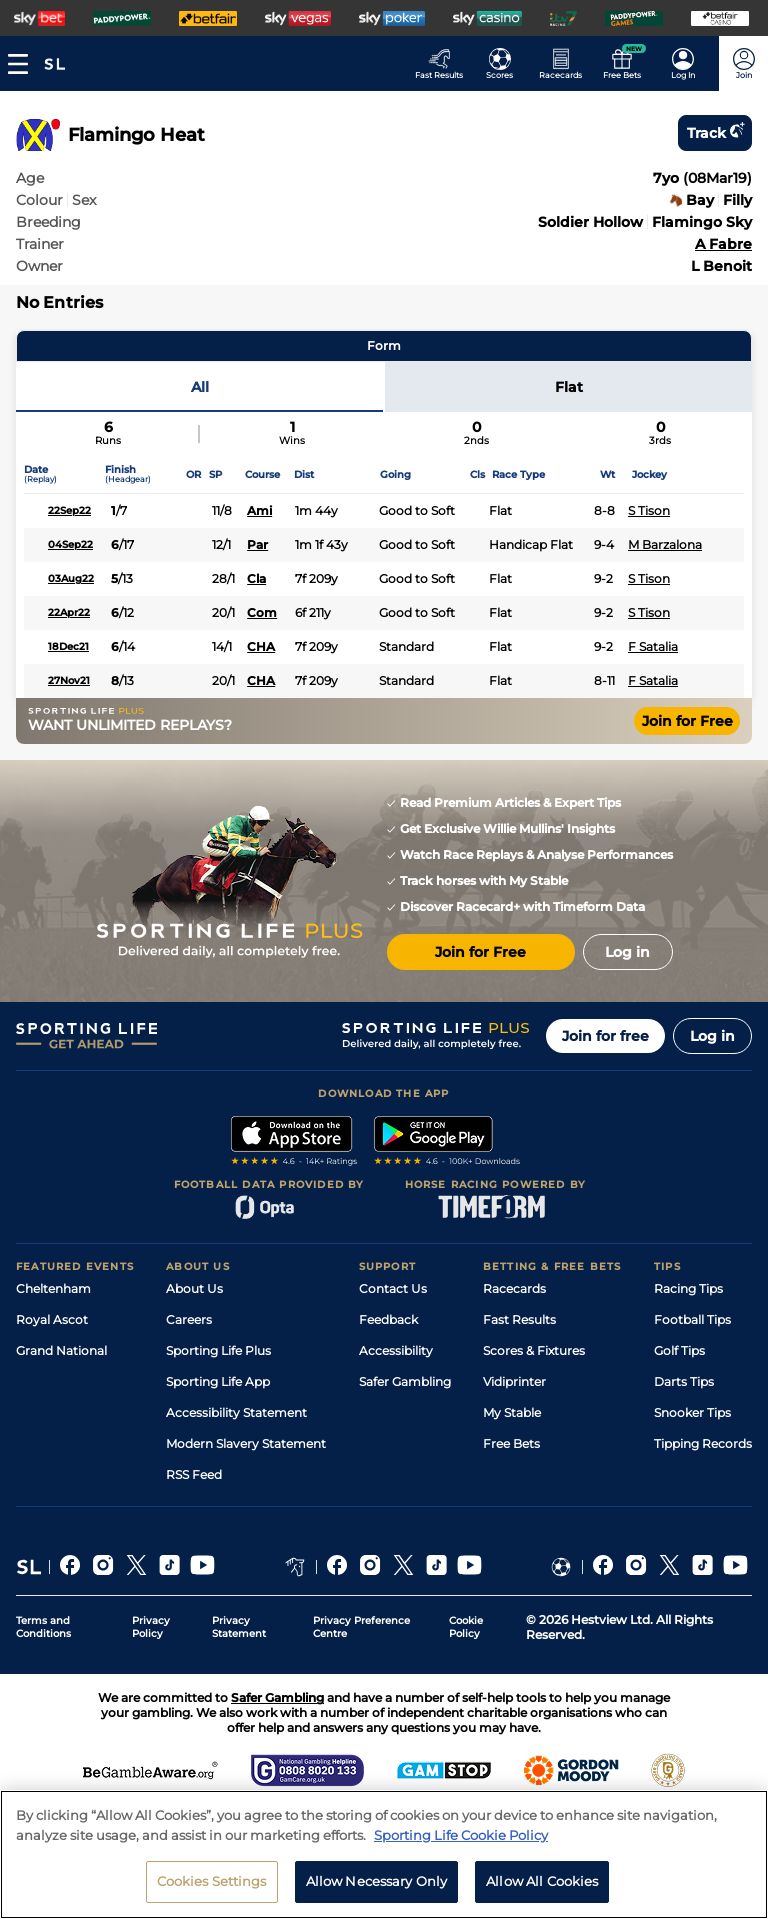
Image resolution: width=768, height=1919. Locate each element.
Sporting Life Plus (218, 1350)
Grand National (61, 1350)
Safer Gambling (405, 1381)
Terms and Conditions (43, 1627)
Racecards (514, 1288)
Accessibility (396, 1350)
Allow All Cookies (542, 1886)
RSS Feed (194, 1474)
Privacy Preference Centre (361, 1627)
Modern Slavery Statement (246, 1443)
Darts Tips (684, 1381)
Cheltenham (53, 1288)
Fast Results (519, 1319)
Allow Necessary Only (377, 1886)
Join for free (605, 1036)
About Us (194, 1288)
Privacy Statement (239, 1627)
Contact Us (393, 1288)
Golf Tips (679, 1350)
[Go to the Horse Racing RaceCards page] (566, 63)
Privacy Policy (151, 1627)
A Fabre (723, 244)
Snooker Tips (692, 1412)
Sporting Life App (218, 1381)
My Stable (512, 1412)
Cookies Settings (212, 1886)
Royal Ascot (52, 1319)
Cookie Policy (466, 1627)
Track (715, 133)
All (200, 387)
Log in (712, 1036)
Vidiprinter (514, 1381)
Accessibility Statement (236, 1412)
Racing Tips (688, 1288)
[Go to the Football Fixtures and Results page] (505, 63)
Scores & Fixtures (534, 1350)
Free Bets (511, 1443)
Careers (189, 1319)
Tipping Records (703, 1443)
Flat (569, 387)
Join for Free (687, 721)
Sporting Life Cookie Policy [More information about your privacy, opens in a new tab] (461, 1839)
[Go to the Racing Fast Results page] (444, 63)
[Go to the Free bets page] (627, 63)
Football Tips (692, 1319)
